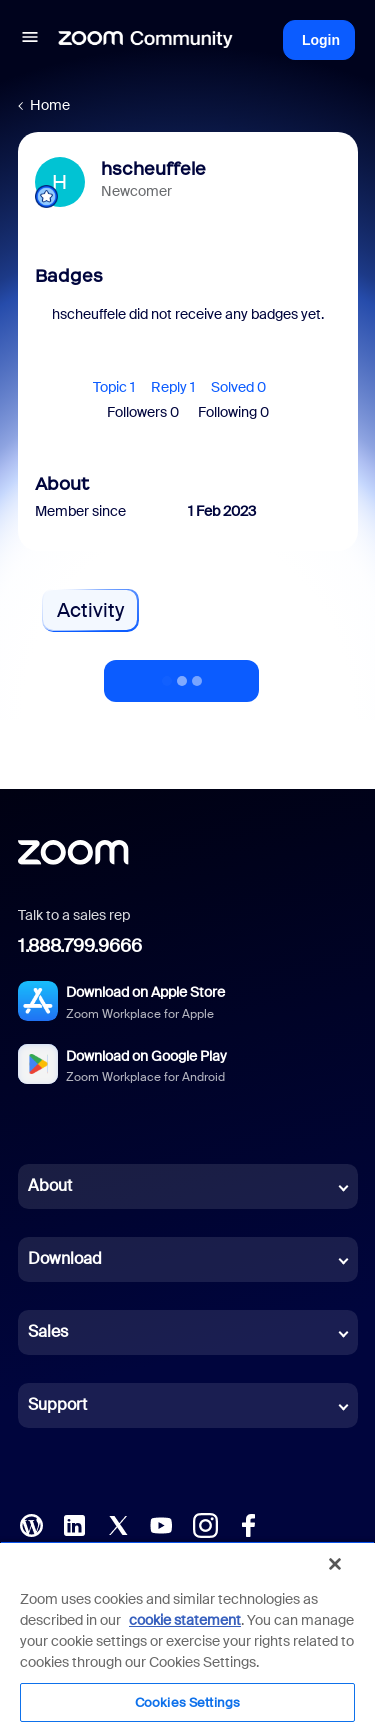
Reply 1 (173, 387)
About (50, 1185)
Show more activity (182, 675)
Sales (48, 1331)
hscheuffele (153, 169)
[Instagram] (205, 1523)
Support (57, 1404)
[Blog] (31, 1523)
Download (65, 1258)
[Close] (335, 1564)
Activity (90, 610)
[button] (30, 40)
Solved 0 (238, 387)
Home (50, 105)
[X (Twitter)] (118, 1523)
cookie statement (185, 1620)
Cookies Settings (187, 1702)
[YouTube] (161, 1523)
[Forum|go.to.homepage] (146, 40)
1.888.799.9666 (80, 946)
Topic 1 (114, 387)
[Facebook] (248, 1523)
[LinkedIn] (74, 1523)
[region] (187, 1634)
